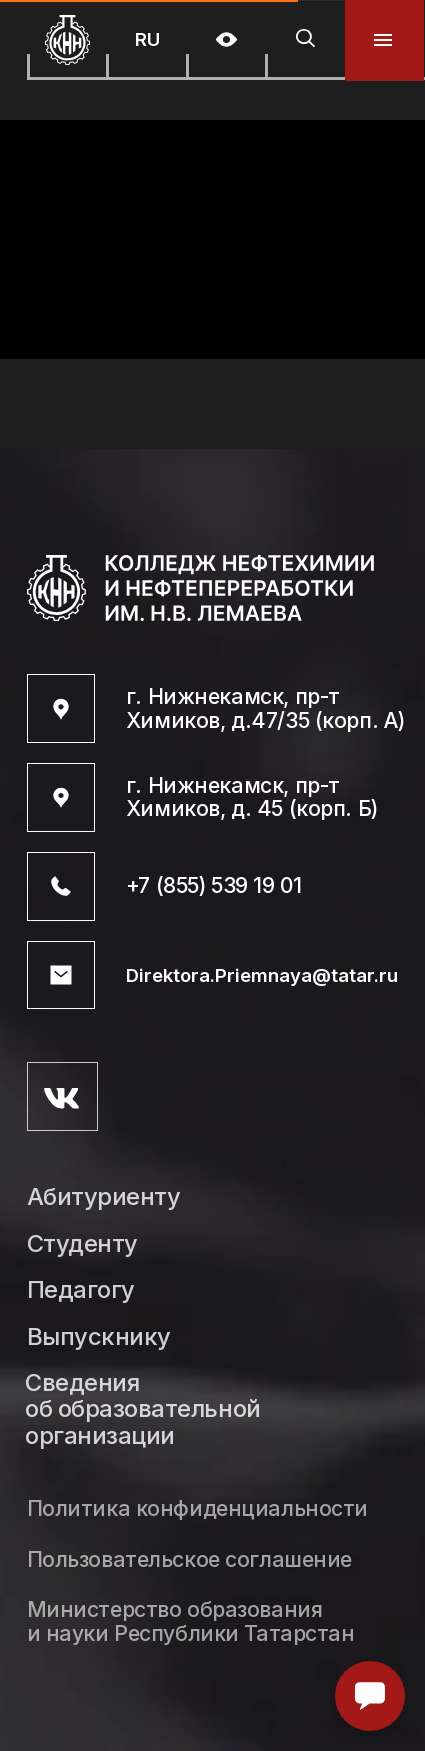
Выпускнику (99, 1337)
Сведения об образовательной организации (142, 1410)
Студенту (82, 1244)
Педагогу (81, 1290)
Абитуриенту (104, 1197)
